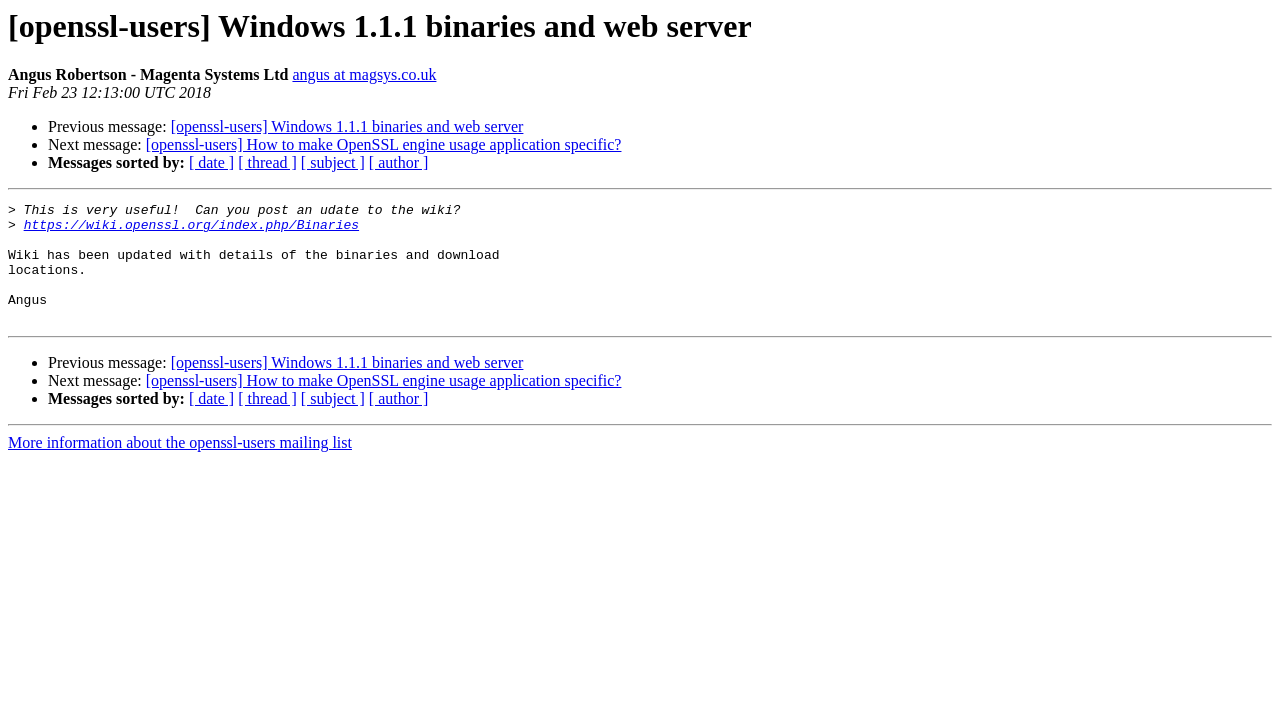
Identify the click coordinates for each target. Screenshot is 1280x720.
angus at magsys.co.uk (364, 74)
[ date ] (211, 162)
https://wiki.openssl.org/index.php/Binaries (191, 230)
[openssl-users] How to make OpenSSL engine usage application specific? (384, 144)
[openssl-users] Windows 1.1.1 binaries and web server (347, 126)
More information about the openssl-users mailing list (180, 466)
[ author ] (399, 162)
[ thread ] (267, 162)
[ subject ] (333, 162)
